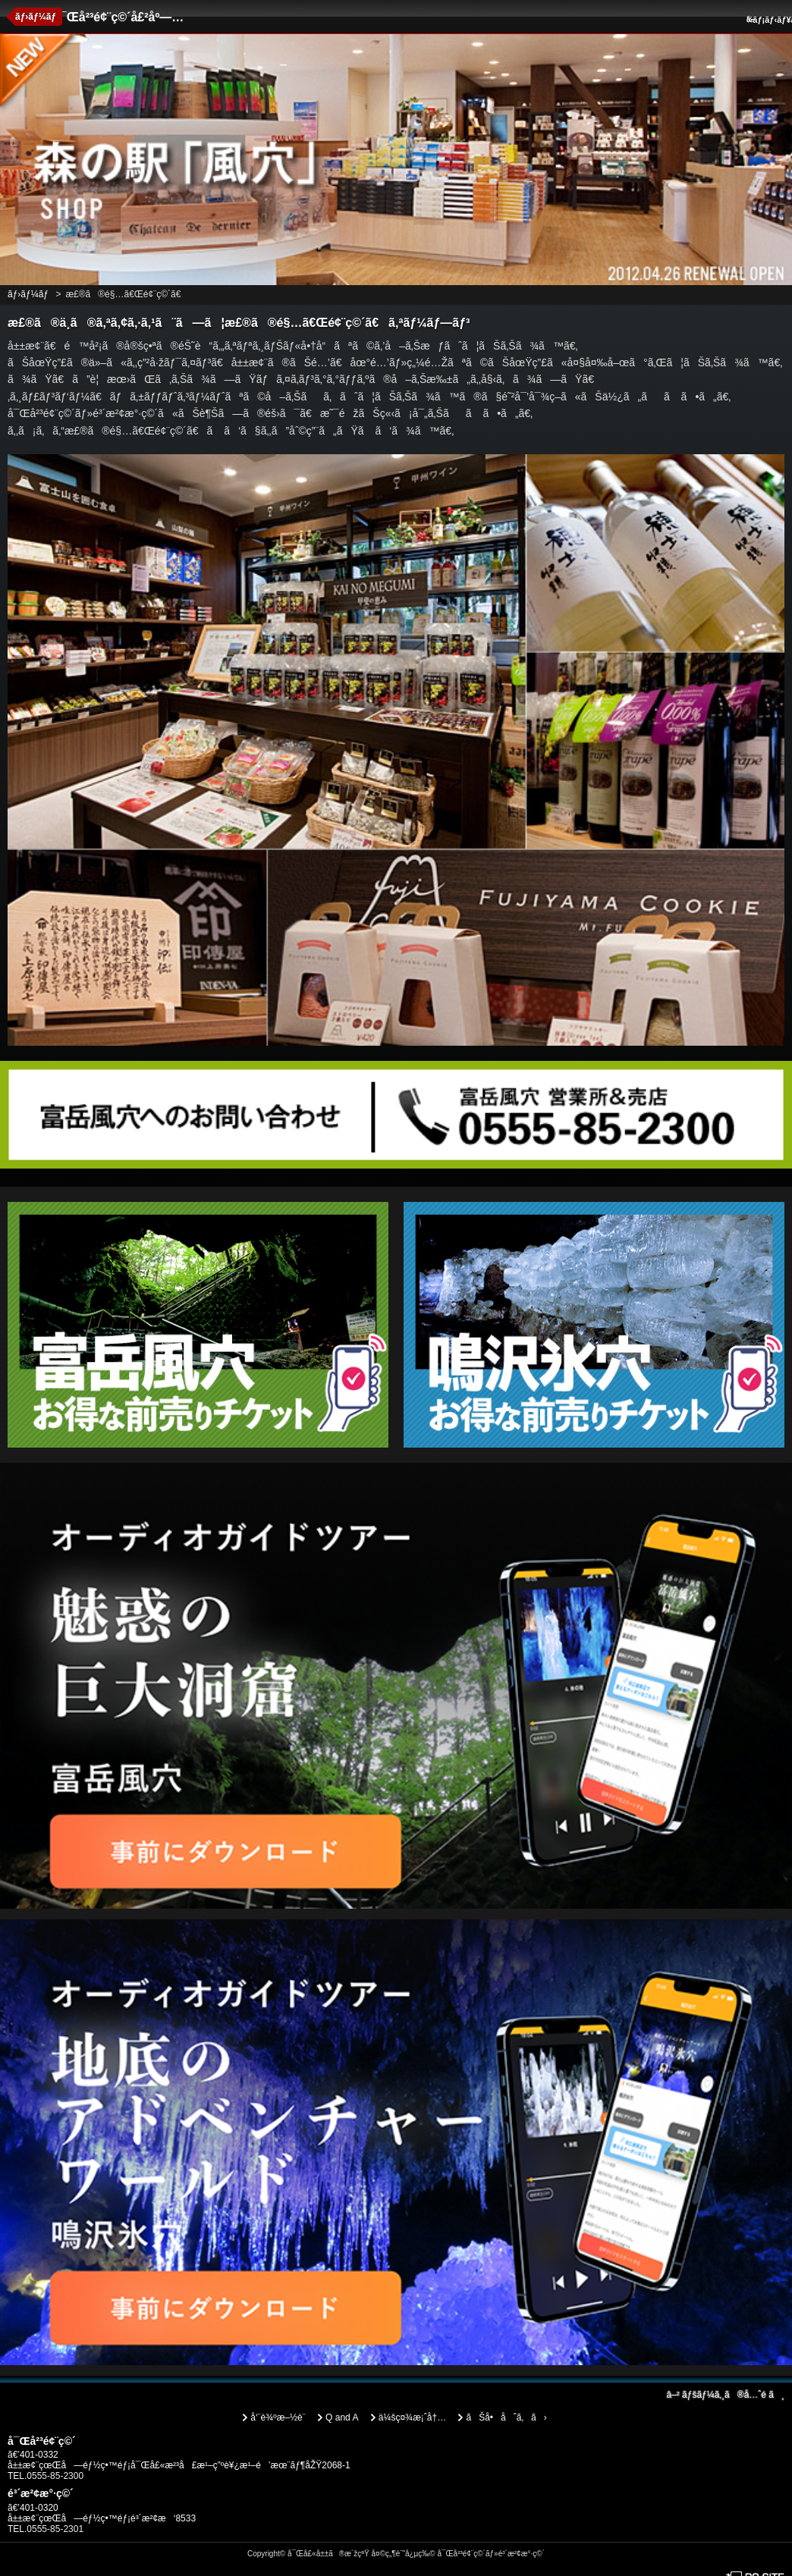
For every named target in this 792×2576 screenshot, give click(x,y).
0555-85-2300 (55, 2476)
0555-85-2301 (55, 2529)
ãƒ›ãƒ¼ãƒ (36, 16)
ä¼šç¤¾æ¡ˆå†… (412, 2417)
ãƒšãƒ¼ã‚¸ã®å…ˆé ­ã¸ (725, 2394)
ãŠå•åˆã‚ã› (506, 2417)
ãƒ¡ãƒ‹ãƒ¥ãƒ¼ (767, 19)
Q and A (341, 2417)
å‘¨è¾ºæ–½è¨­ (277, 2417)
